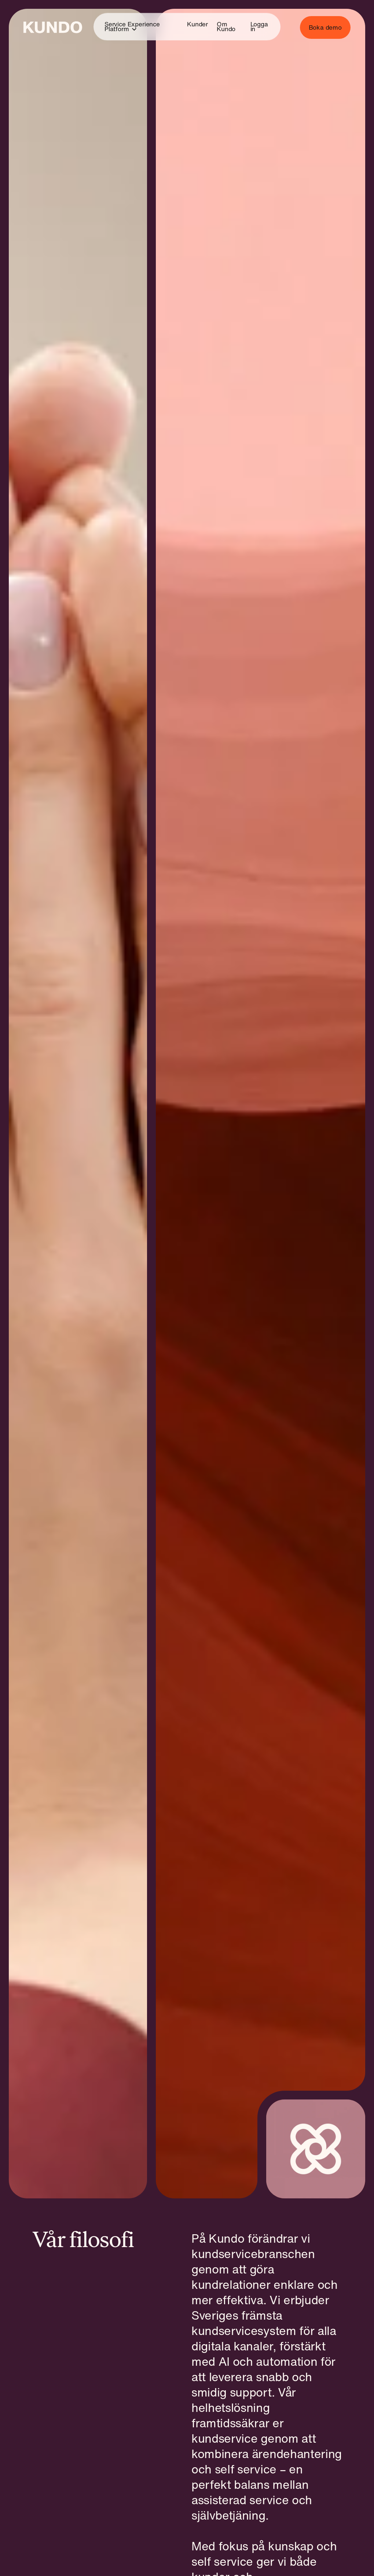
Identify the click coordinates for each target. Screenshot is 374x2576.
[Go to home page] (52, 27)
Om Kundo (226, 26)
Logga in (259, 26)
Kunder (197, 24)
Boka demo (325, 27)
